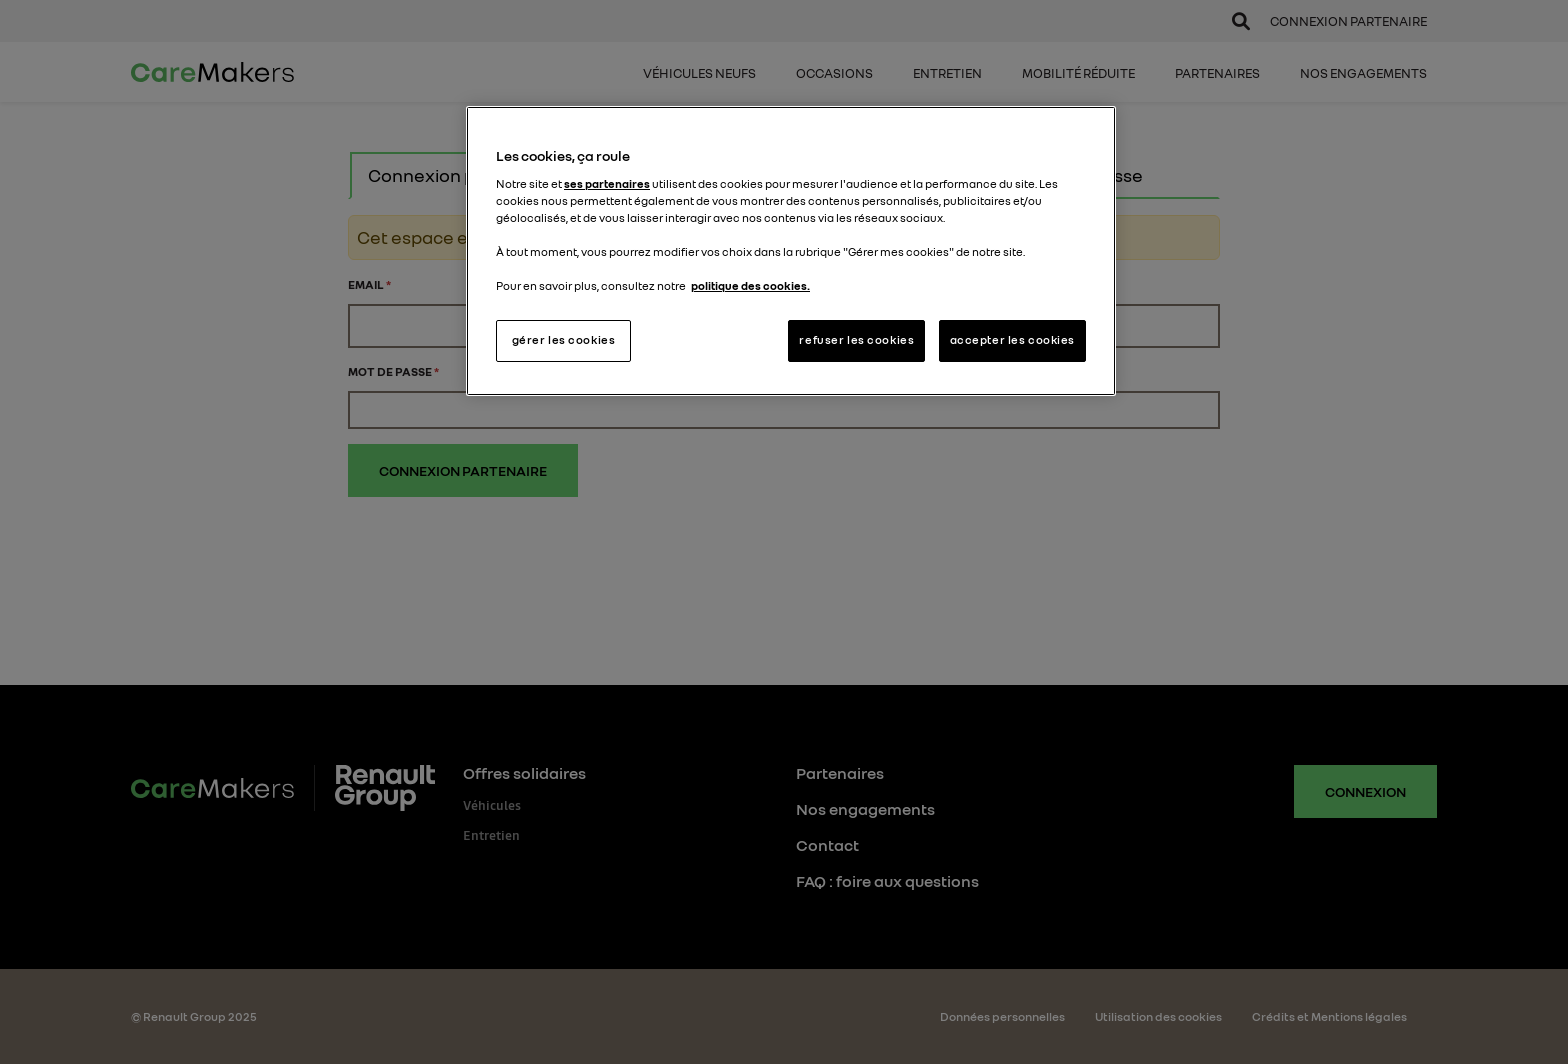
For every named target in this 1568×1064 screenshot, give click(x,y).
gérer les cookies (564, 340)
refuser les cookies (856, 340)
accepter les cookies (1012, 340)
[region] (791, 251)
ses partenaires (607, 184)
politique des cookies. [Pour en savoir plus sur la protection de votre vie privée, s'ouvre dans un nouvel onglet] (750, 286)
